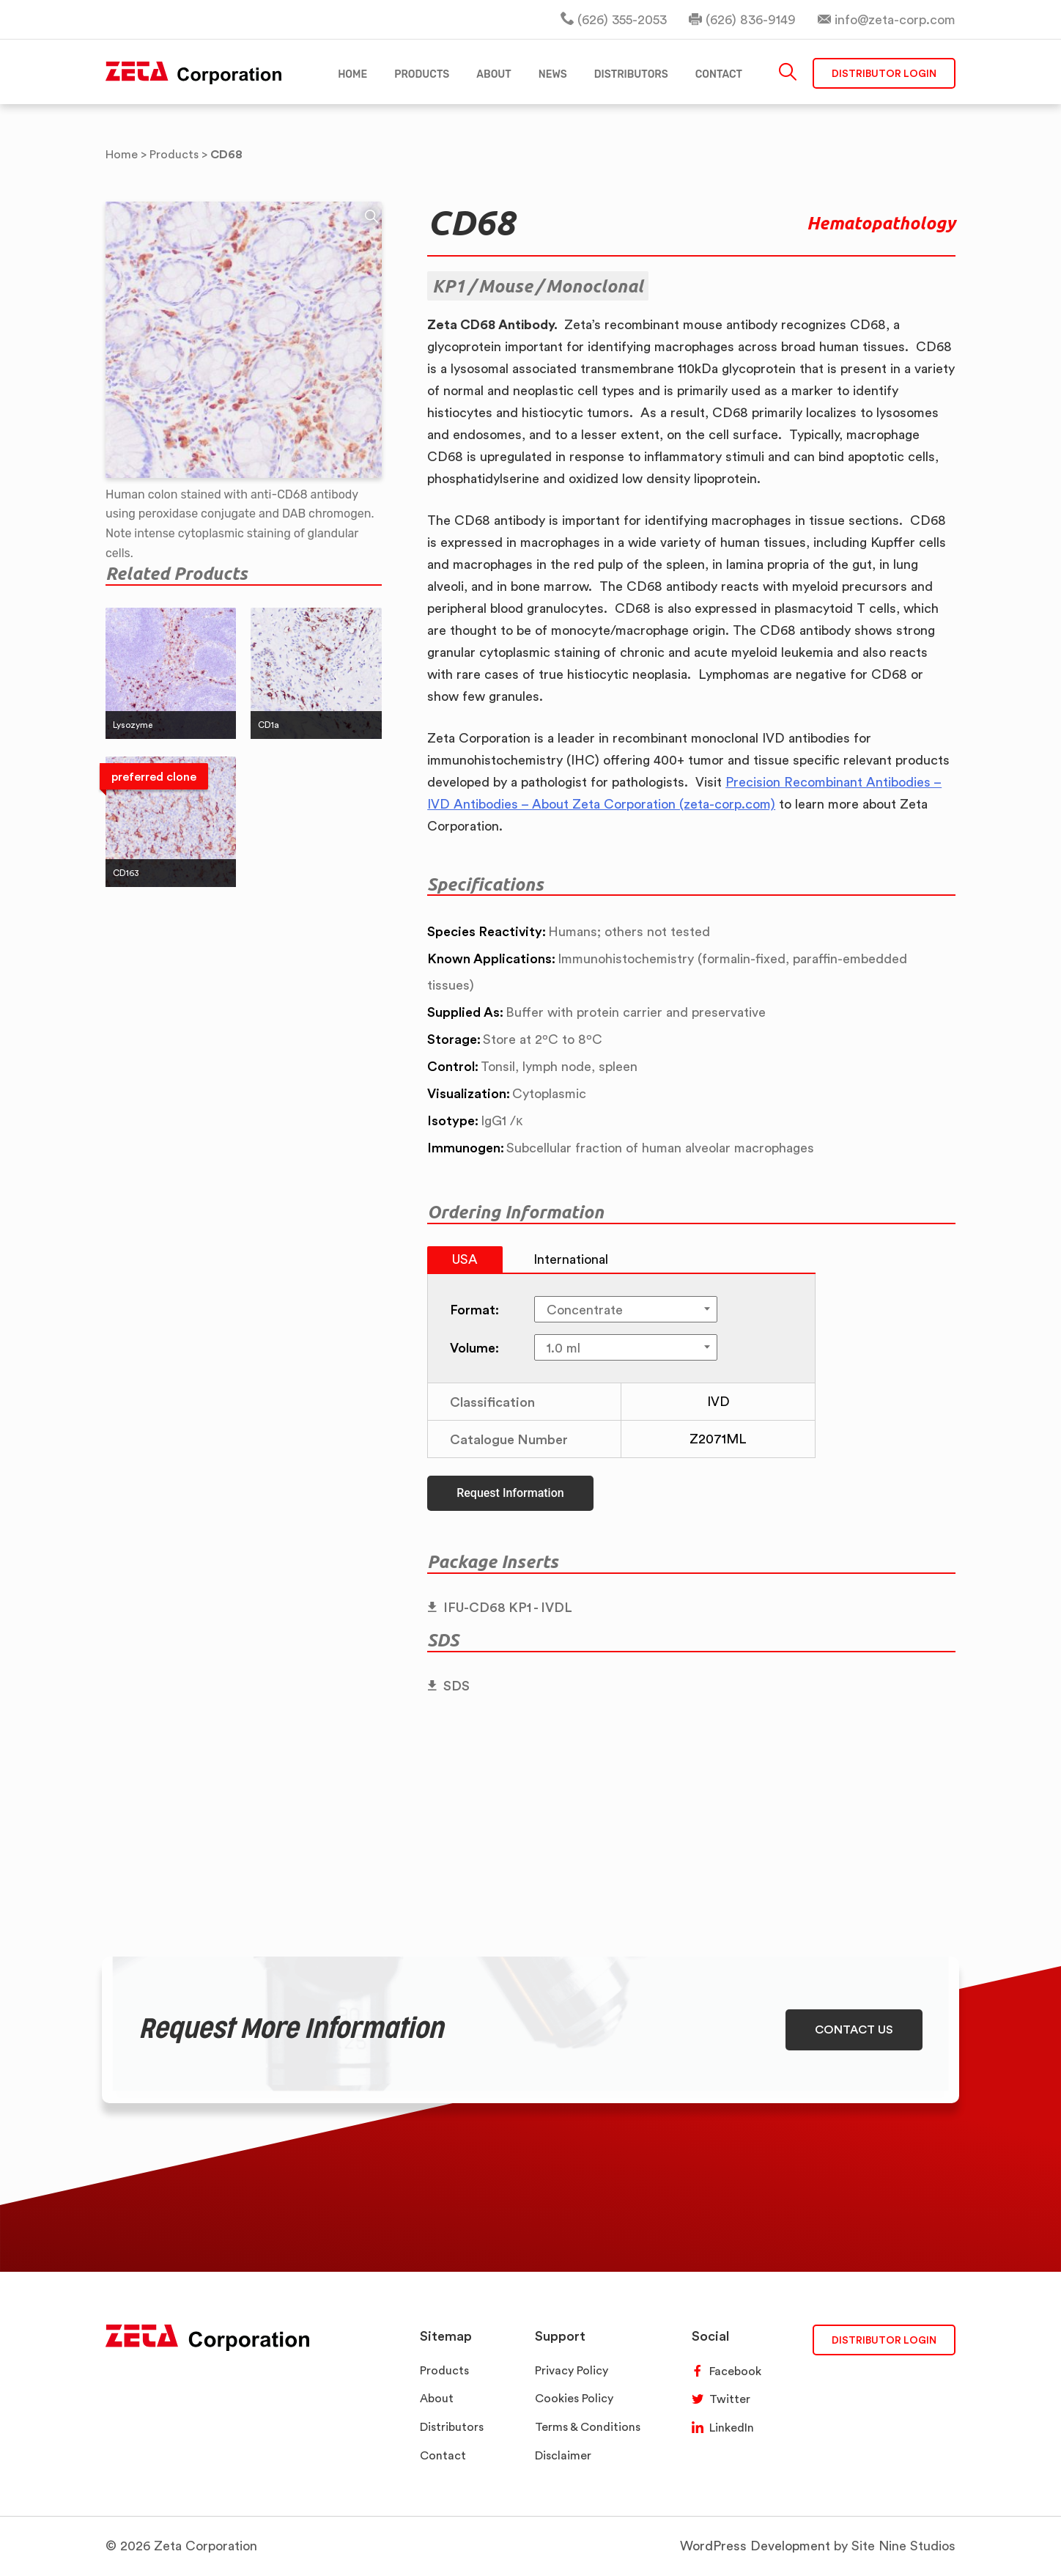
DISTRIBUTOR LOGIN (884, 2339)
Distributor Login (884, 73)
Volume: (474, 1347)
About (437, 2398)
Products (444, 2370)
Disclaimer (563, 2455)
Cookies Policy (574, 2398)
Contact (443, 2455)
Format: (474, 1309)
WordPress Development (755, 2545)
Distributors (452, 2427)
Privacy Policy (571, 2370)
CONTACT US (854, 2029)
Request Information (509, 1493)
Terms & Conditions (587, 2427)
